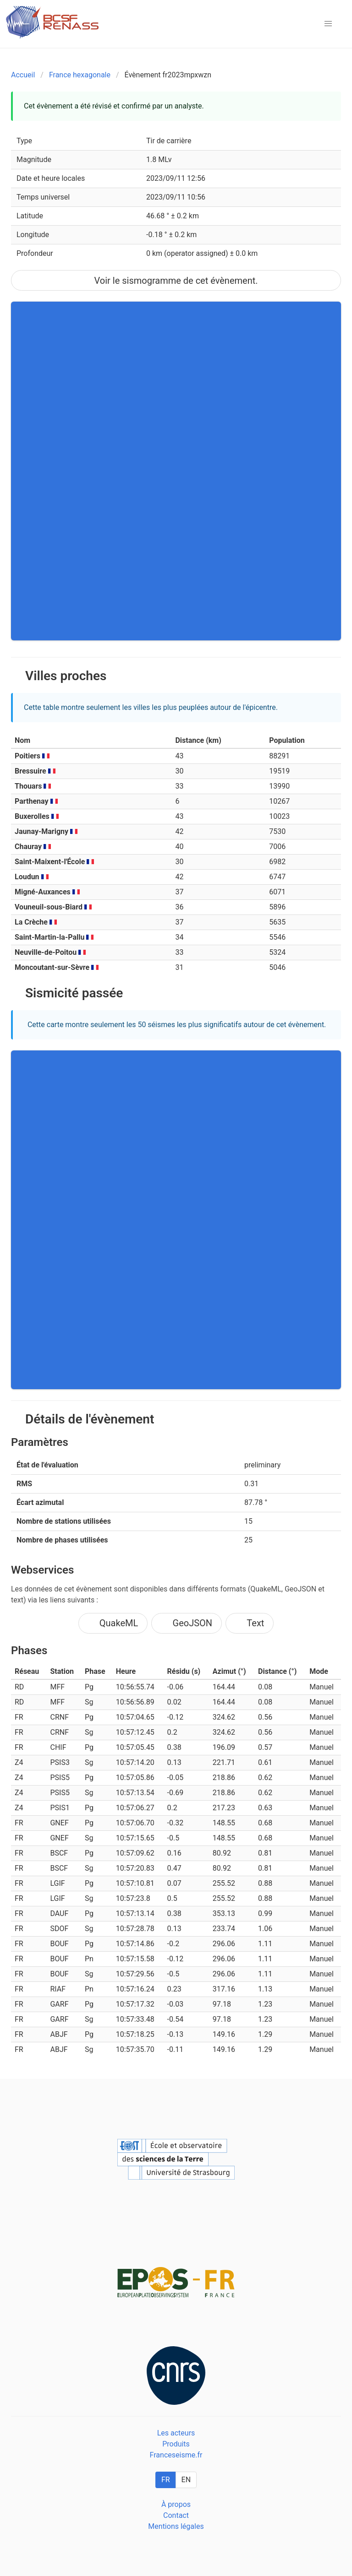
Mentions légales (176, 2526)
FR (165, 2479)
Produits (176, 2444)
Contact (176, 2515)
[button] (328, 24)
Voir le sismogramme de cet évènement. (176, 280)
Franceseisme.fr (176, 2455)
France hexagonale (79, 74)
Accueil (23, 74)
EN (186, 2479)
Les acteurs (176, 2433)
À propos (176, 2504)
